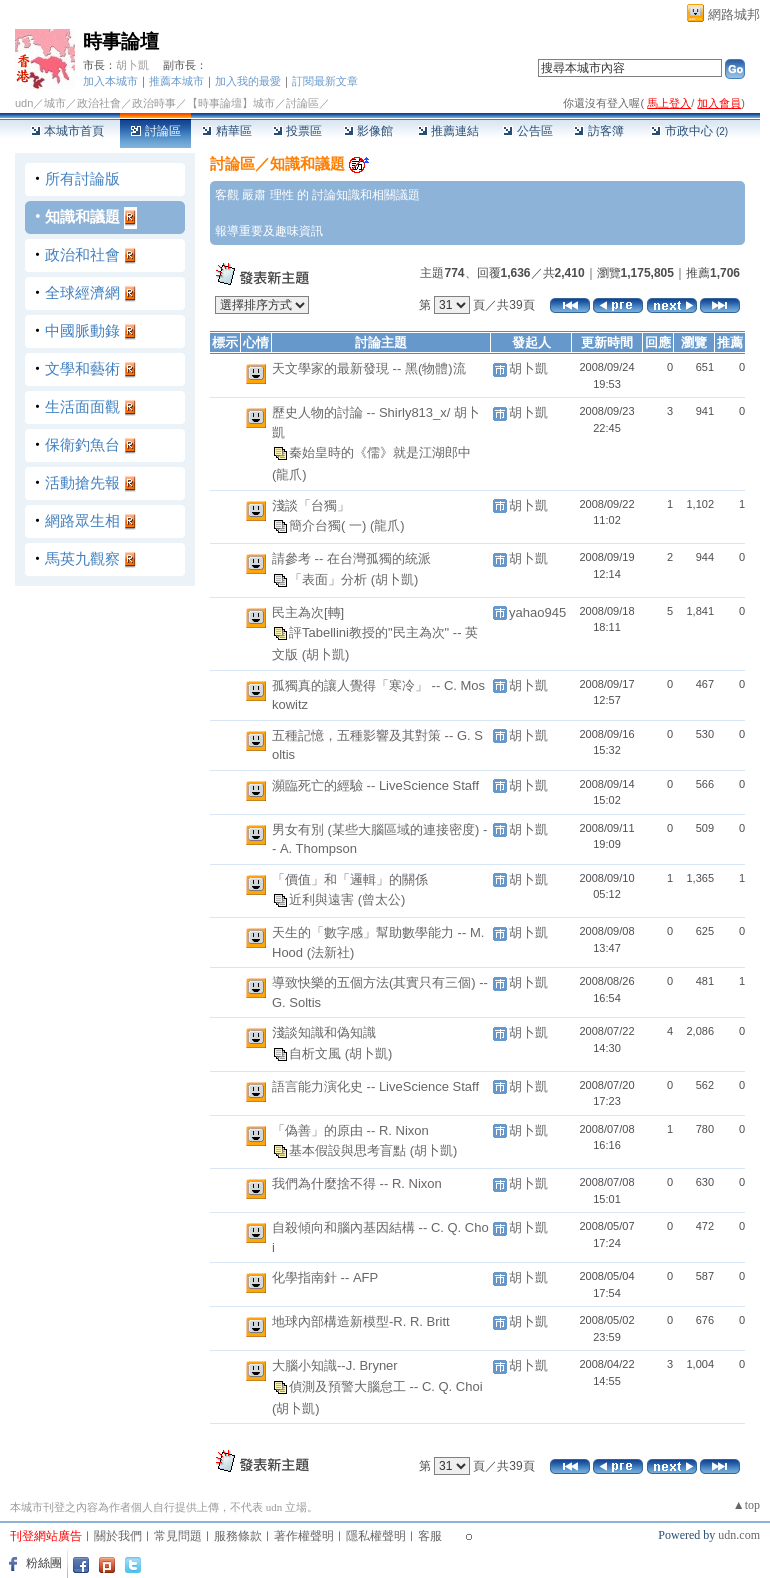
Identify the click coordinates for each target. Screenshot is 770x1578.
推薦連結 (448, 131)
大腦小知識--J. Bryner (335, 1365)
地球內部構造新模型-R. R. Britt (361, 1321)
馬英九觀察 (82, 558)
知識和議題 (82, 216)
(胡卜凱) (395, 578)
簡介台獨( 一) (329, 525)
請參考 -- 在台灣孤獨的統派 (351, 558)
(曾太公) (382, 899)
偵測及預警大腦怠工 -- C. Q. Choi (386, 1385)
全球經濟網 (82, 292)
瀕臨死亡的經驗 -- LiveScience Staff (375, 785)
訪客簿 (598, 131)
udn (24, 103)
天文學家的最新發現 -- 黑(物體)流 (369, 368)
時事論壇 (121, 41)
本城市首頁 (67, 131)
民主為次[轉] (308, 612)
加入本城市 (110, 81)
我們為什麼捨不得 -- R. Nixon (357, 1183)
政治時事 (154, 103)
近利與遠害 (323, 899)
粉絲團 (44, 1563)
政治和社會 (82, 254)
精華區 (226, 131)
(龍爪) (289, 474)
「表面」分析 (330, 578)
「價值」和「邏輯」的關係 (350, 879)
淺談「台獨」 (311, 505)
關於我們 (118, 1536)
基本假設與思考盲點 (349, 1150)
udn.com (739, 1535)
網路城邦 (734, 14)
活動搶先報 (82, 482)
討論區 (155, 131)
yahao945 (537, 612)
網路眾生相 (82, 520)
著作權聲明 (304, 1536)
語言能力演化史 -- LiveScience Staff (375, 1086)
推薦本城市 (176, 81)
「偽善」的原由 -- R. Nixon (350, 1130)
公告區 (527, 131)
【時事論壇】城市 (231, 103)
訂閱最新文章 (325, 81)
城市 (55, 103)
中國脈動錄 (82, 330)
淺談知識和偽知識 (324, 1032)
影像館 (368, 131)
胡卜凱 (132, 65)
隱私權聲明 (376, 1536)
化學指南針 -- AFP (325, 1277)
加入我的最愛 (248, 81)
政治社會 (99, 103)
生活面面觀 (82, 406)
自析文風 (317, 1052)
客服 (430, 1536)
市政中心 (689, 131)
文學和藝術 (82, 368)
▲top (746, 1505)
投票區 (297, 131)
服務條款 (238, 1536)
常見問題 (178, 1536)
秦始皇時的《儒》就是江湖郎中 (380, 452)
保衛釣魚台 (82, 444)
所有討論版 (82, 178)
